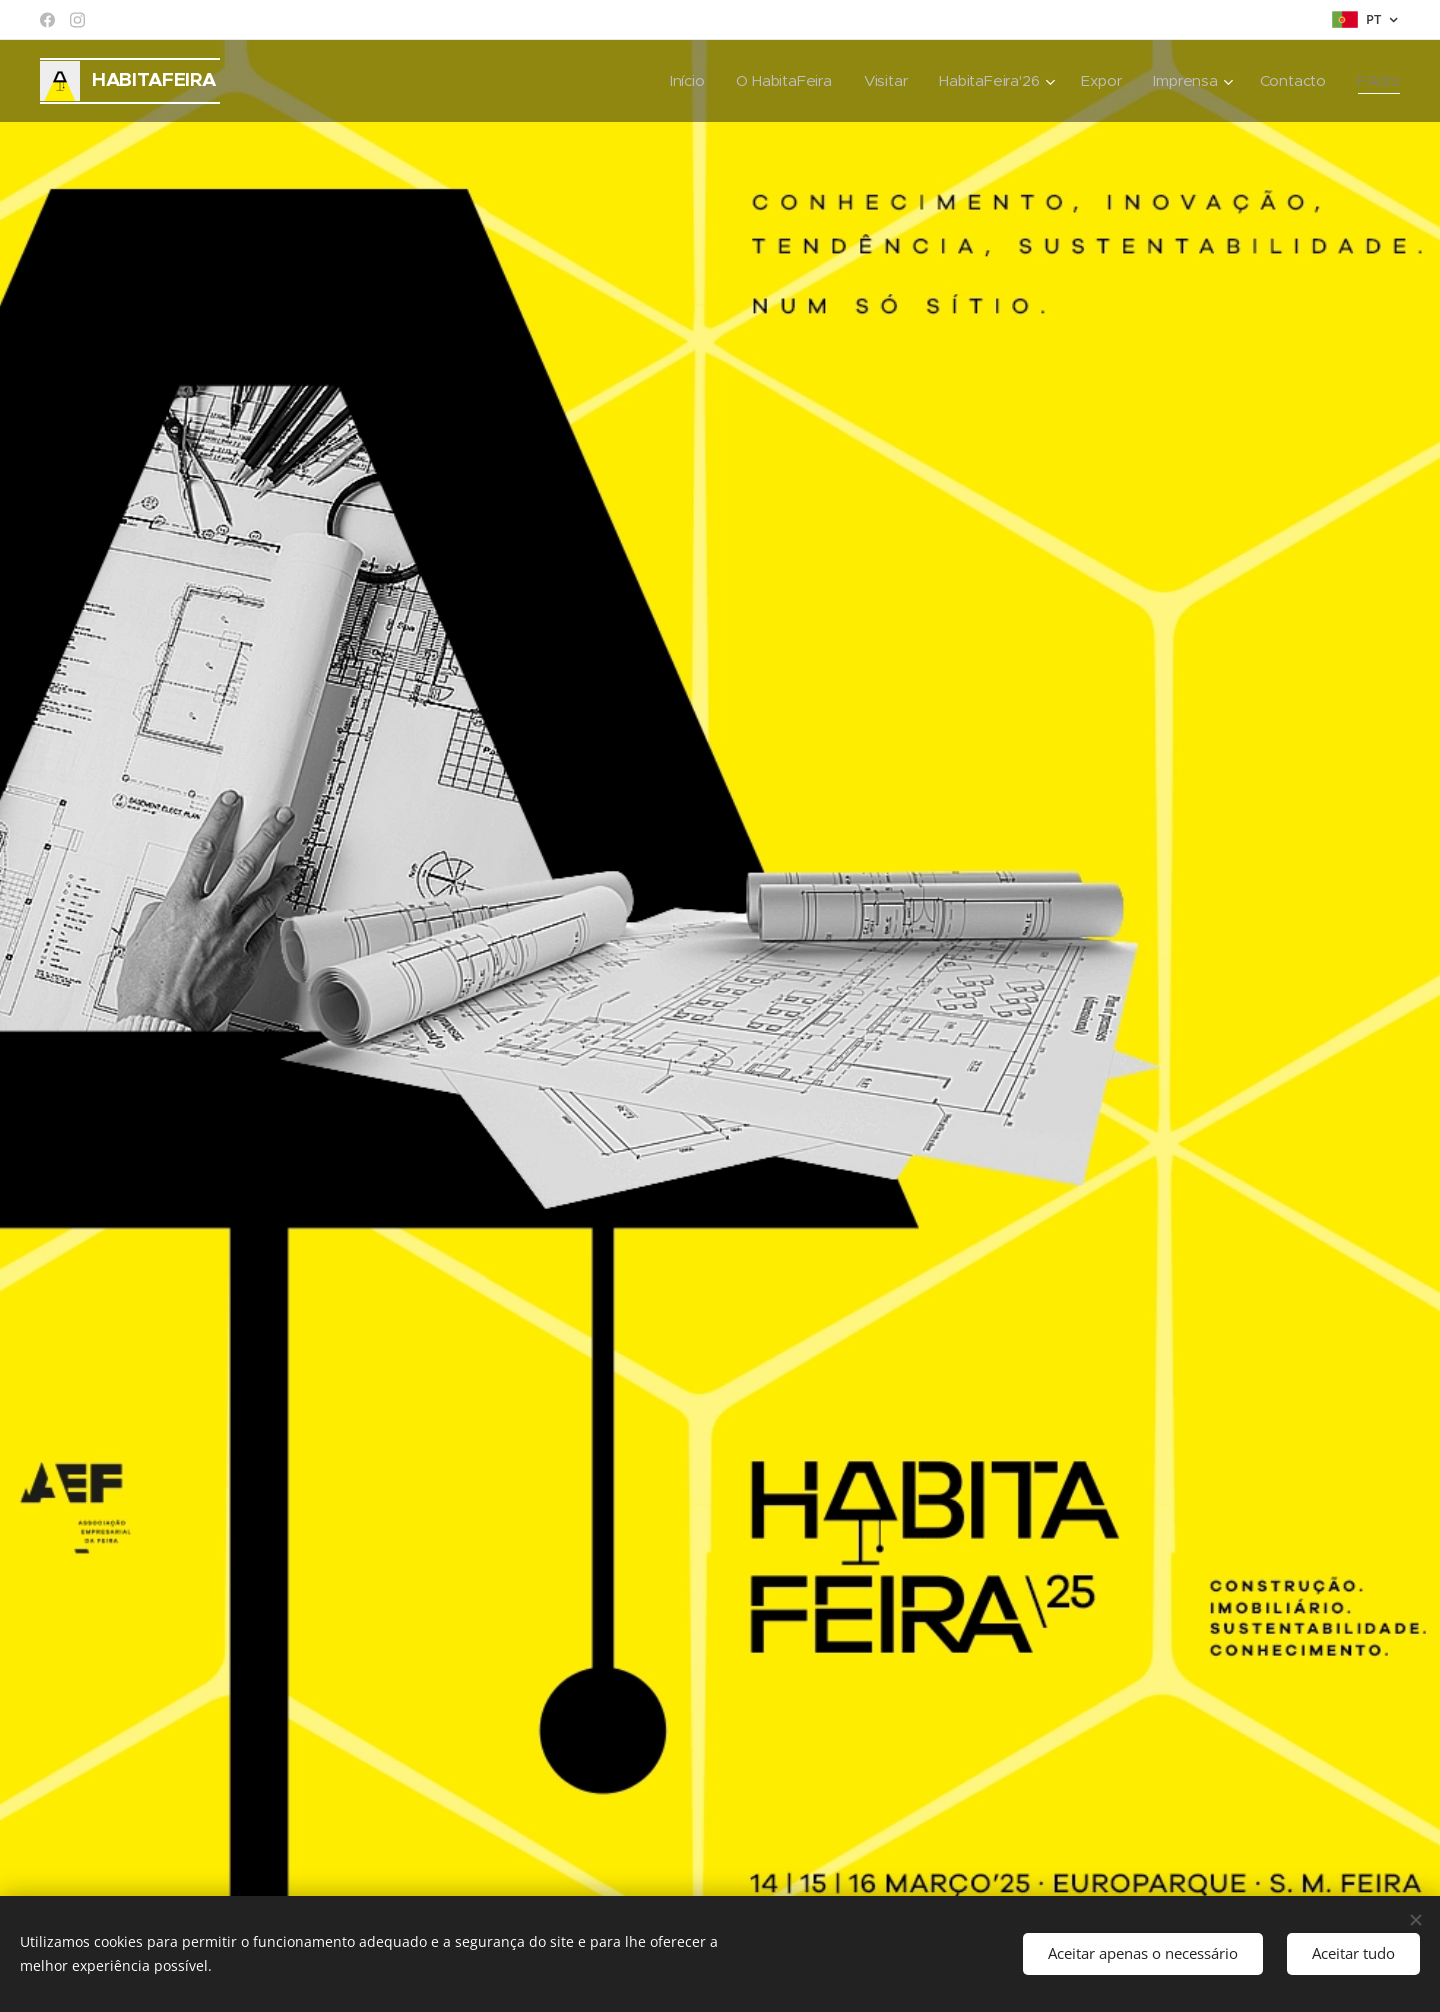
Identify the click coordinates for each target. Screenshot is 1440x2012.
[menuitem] (679, 81)
